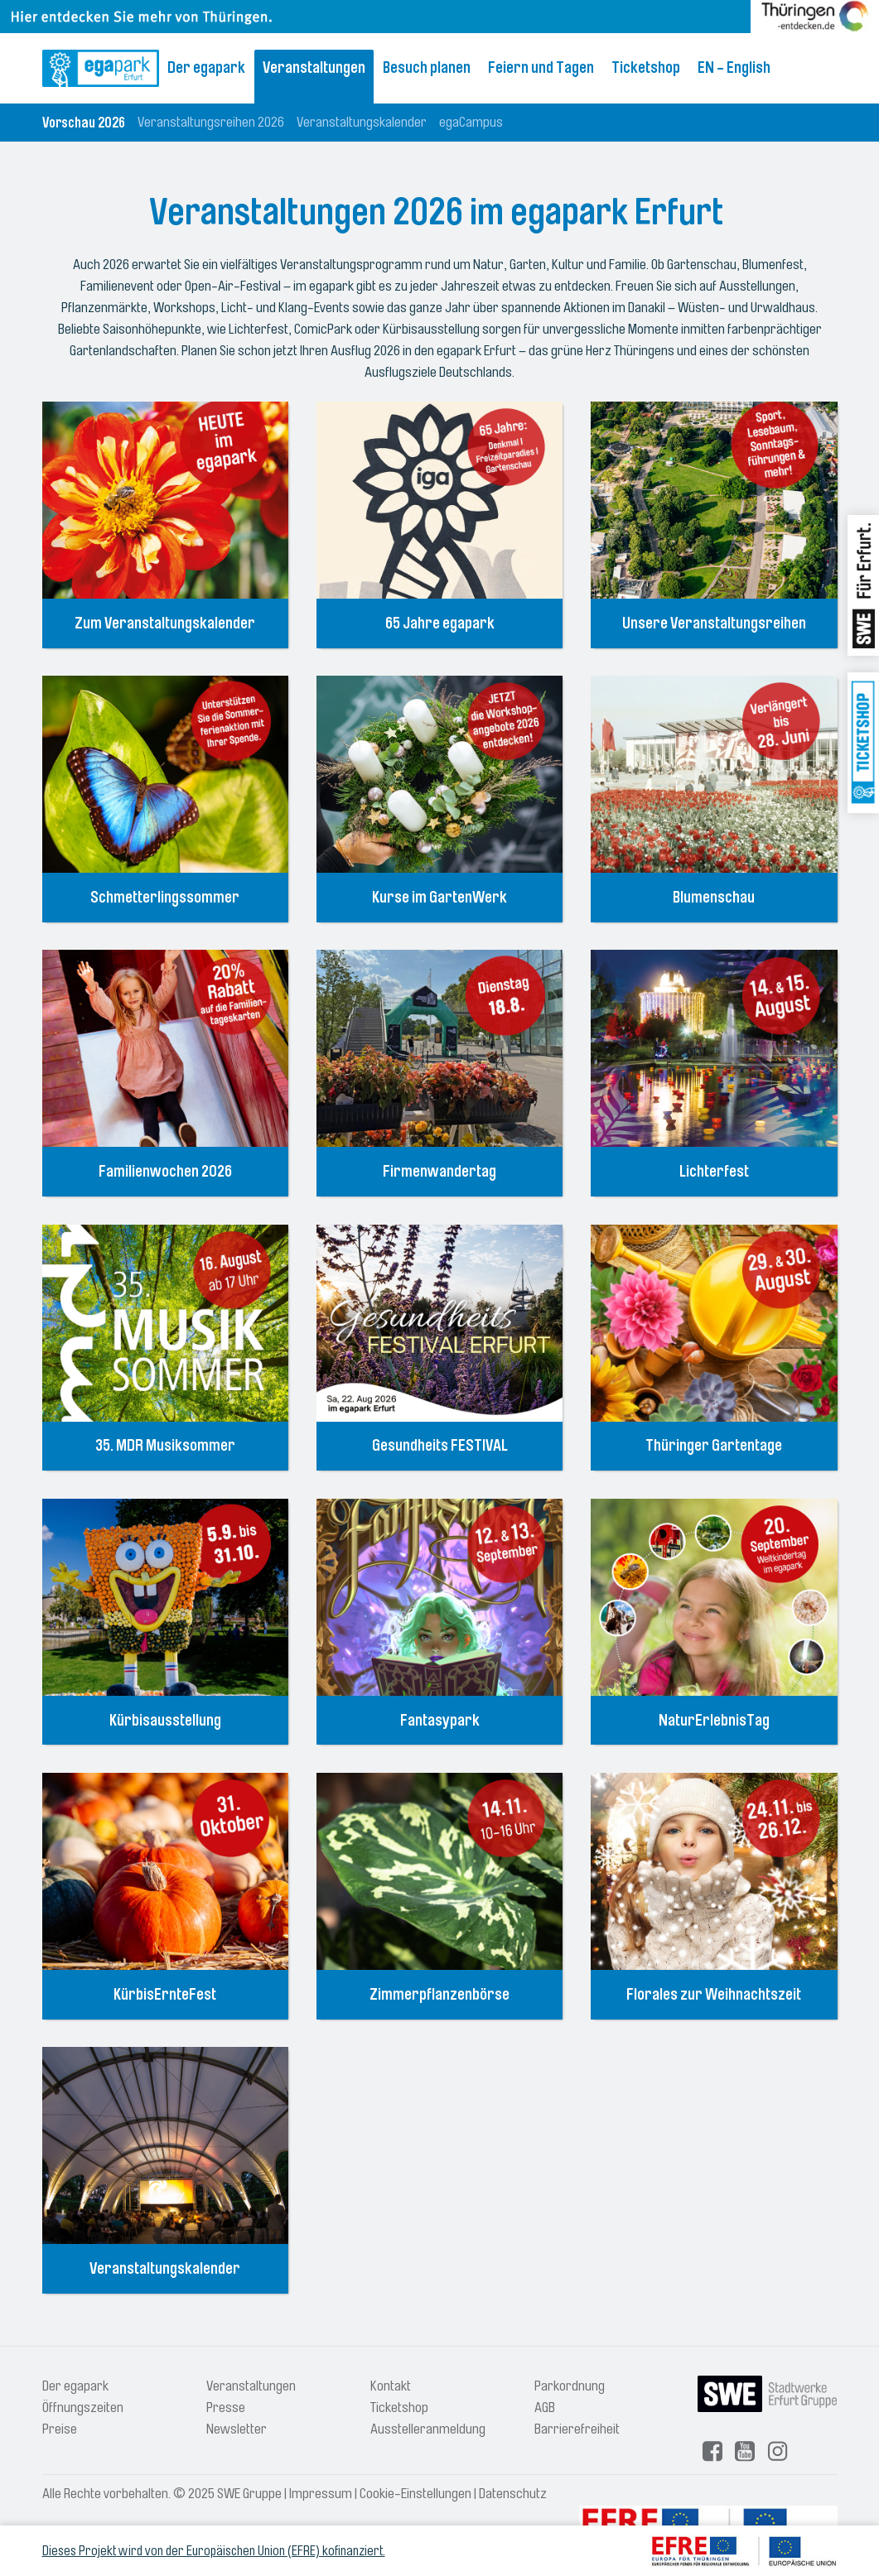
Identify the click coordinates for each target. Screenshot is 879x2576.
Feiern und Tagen (541, 68)
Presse (225, 2407)
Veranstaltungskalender (362, 122)
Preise (59, 2429)
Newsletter (236, 2429)
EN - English (734, 68)
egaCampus (471, 122)
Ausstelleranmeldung (427, 2429)
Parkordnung (569, 2386)
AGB (544, 2407)
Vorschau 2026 (83, 122)
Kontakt (390, 2386)
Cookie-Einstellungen (415, 2493)
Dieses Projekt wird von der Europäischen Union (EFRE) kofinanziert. (213, 2551)
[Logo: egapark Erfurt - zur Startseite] (100, 68)
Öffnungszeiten (82, 2407)
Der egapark (206, 68)
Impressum (320, 2493)
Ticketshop (645, 68)
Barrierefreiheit (577, 2429)
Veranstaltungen (314, 68)
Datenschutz (513, 2493)
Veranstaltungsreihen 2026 (211, 122)
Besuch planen (427, 68)
